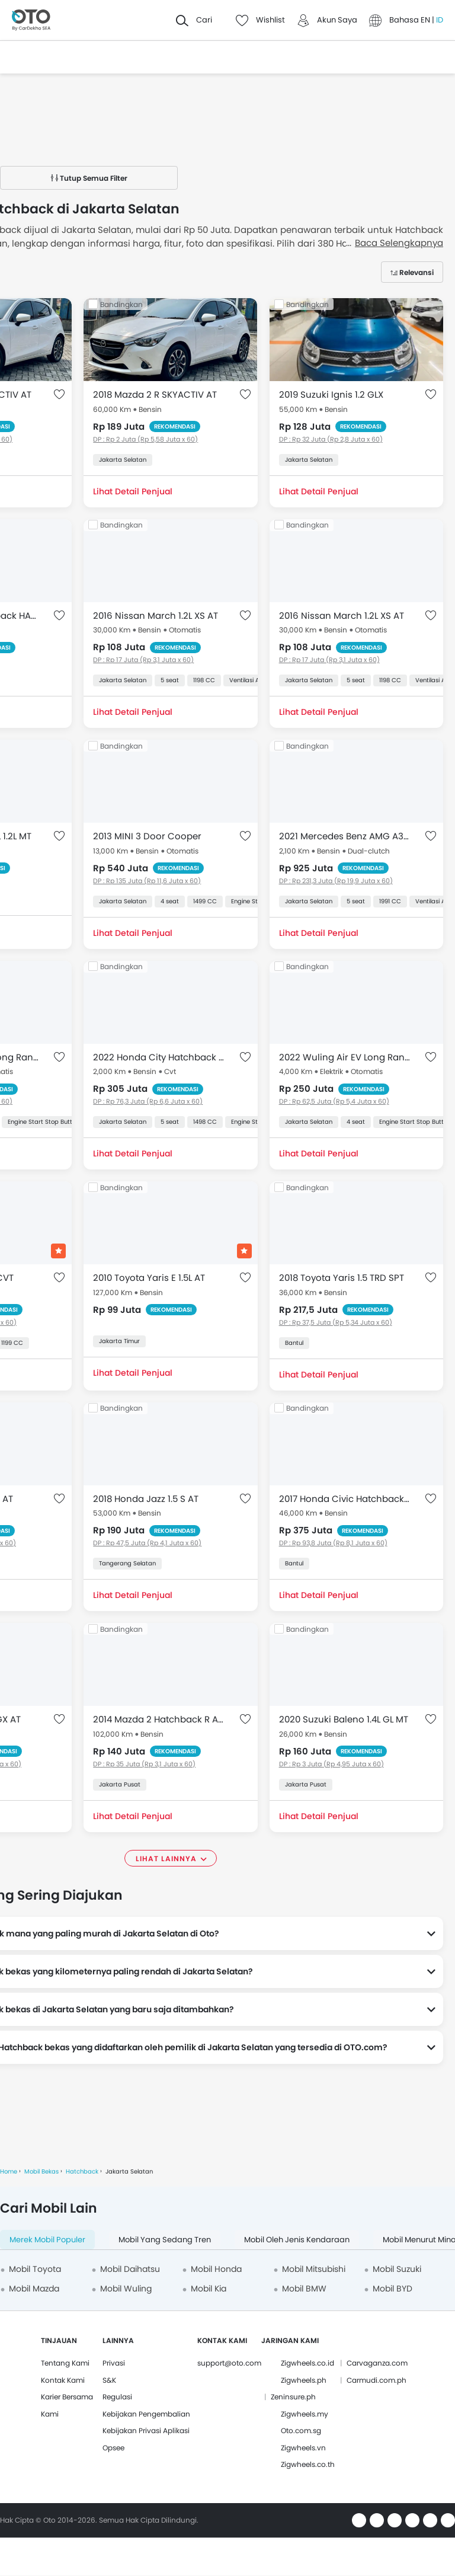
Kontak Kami (63, 2380)
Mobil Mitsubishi (313, 2269)
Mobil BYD (392, 2288)
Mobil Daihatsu (130, 2269)
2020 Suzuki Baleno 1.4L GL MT (343, 1719)
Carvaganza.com (377, 2363)
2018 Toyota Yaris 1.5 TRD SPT (341, 1277)
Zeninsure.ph (293, 2397)
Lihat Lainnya (166, 1858)
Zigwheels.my (304, 2414)
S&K (109, 2380)
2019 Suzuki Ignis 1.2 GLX (331, 394)
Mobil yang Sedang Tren (164, 2239)
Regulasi (117, 2397)
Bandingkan (121, 304)
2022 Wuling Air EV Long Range (344, 1057)
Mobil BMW (304, 2288)
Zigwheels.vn (303, 2448)
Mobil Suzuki (397, 2269)
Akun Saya (337, 19)
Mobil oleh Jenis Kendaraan (297, 2239)
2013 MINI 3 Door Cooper (147, 836)
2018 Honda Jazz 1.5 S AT (145, 1498)
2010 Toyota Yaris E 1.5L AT (149, 1277)
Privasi (113, 2363)
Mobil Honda (216, 2269)
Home (8, 2171)
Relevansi (416, 272)
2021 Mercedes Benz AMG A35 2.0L (344, 836)
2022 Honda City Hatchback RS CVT (158, 1057)
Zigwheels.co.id (307, 2363)
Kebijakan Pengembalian (146, 2414)
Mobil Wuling (126, 2288)
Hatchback (82, 2171)
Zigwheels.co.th (308, 2464)
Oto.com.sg (301, 2430)
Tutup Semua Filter (89, 178)
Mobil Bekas (41, 2171)
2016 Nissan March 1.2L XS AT (155, 615)
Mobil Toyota (35, 2269)
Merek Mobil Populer (47, 2239)
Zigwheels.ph (303, 2380)
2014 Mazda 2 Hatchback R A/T (158, 1719)
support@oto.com (229, 2363)
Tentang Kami (65, 2363)
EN (426, 19)
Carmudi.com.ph (376, 2380)
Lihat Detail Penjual (132, 491)
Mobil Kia (208, 2288)
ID (439, 19)
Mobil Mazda (34, 2288)
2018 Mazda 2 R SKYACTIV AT (155, 394)
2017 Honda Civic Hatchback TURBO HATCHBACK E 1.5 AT (344, 1498)
